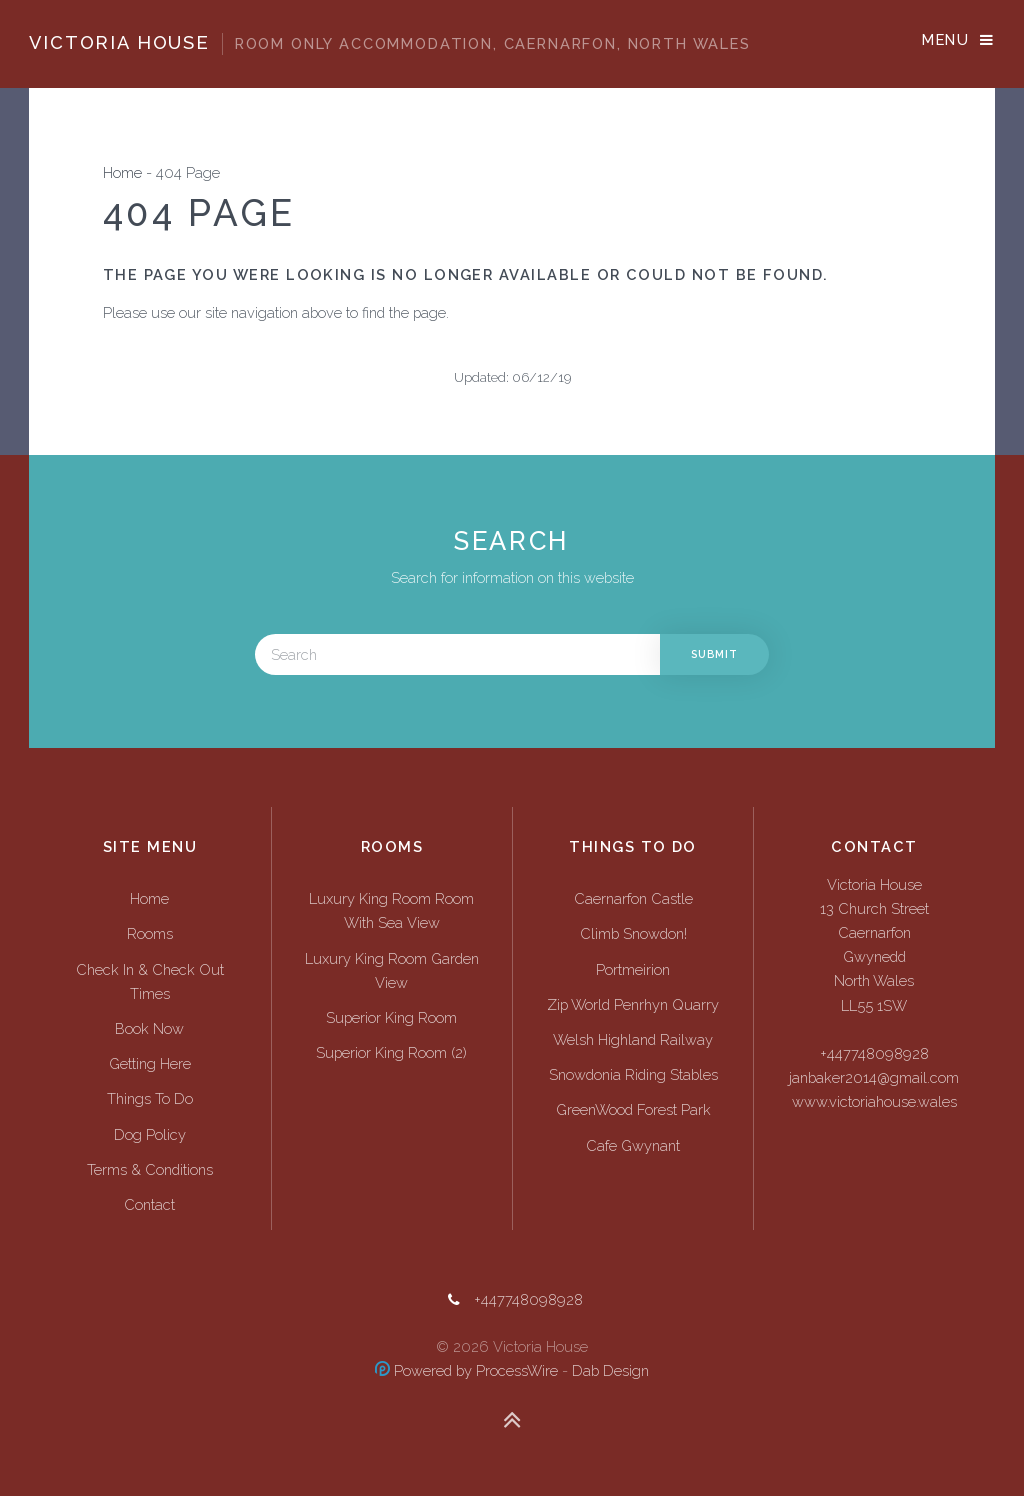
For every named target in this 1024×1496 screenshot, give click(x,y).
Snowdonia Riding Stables (633, 1074)
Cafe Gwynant (633, 1145)
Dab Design (610, 1370)
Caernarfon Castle (633, 898)
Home (122, 172)
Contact (149, 1204)
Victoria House (389, 43)
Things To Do (150, 1098)
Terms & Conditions (150, 1169)
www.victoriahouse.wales (874, 1101)
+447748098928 (874, 1053)
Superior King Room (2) (391, 1052)
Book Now (149, 1028)
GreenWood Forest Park (633, 1109)
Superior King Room (391, 1017)
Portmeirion (633, 969)
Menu (945, 39)
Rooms (150, 933)
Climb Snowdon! (633, 933)
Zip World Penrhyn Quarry (633, 1004)
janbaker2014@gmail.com (874, 1077)
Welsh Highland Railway (633, 1039)
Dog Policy (150, 1134)
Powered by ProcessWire (466, 1370)
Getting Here (150, 1063)
